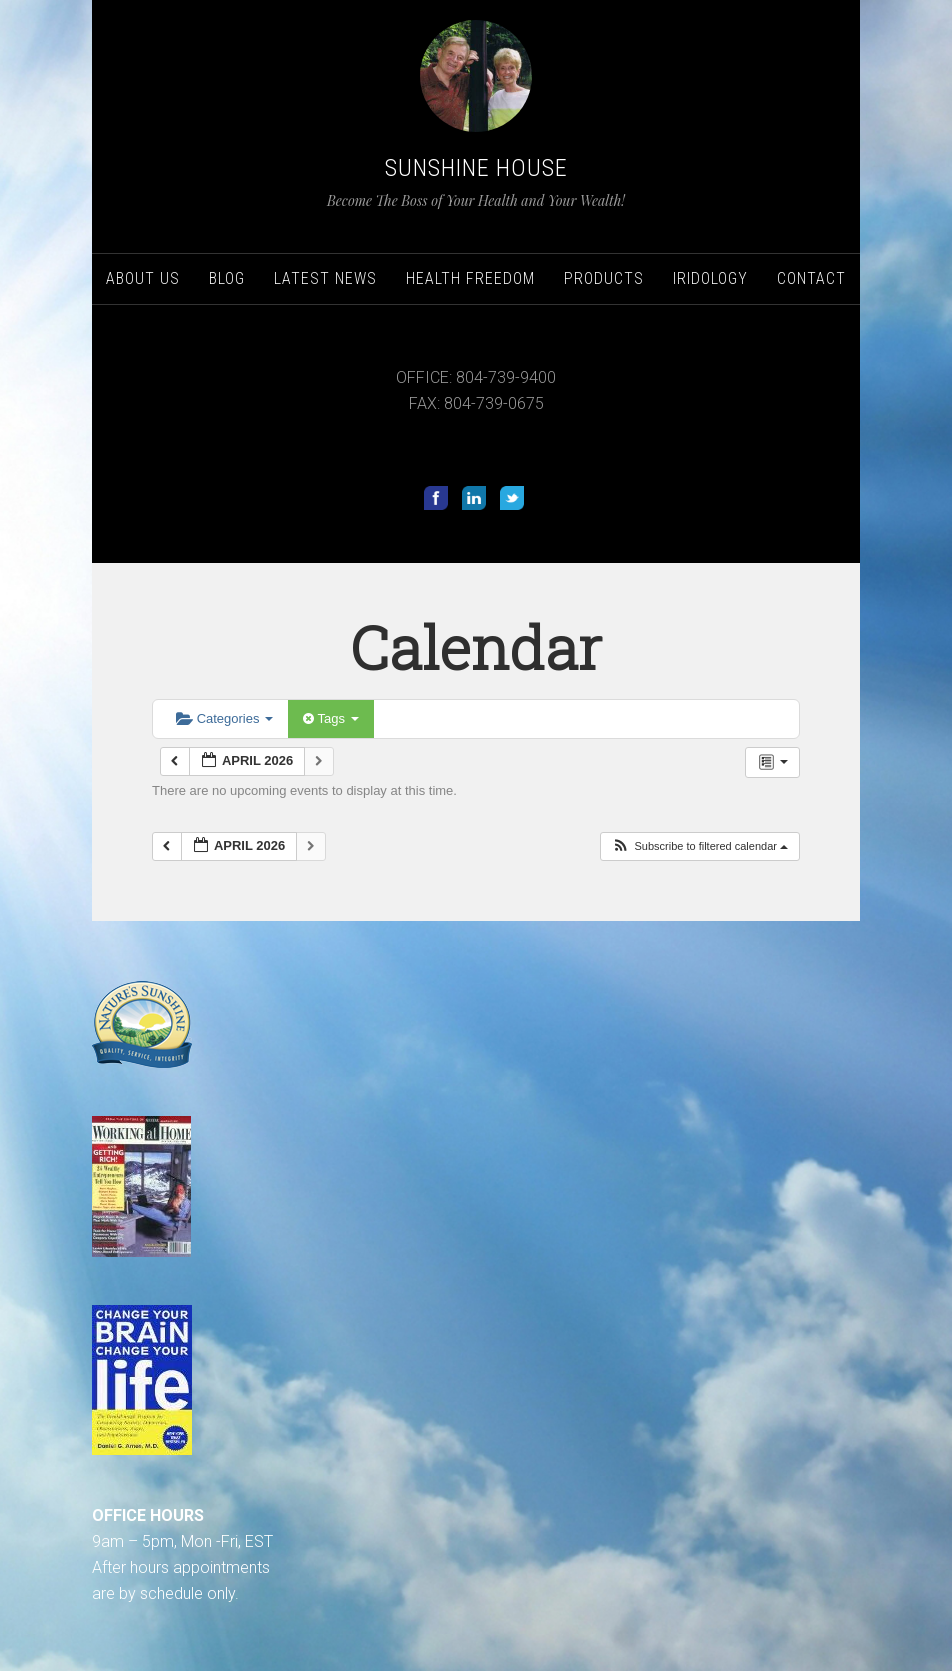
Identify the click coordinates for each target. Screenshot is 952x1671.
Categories (224, 718)
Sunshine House (476, 168)
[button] (699, 846)
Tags (330, 718)
